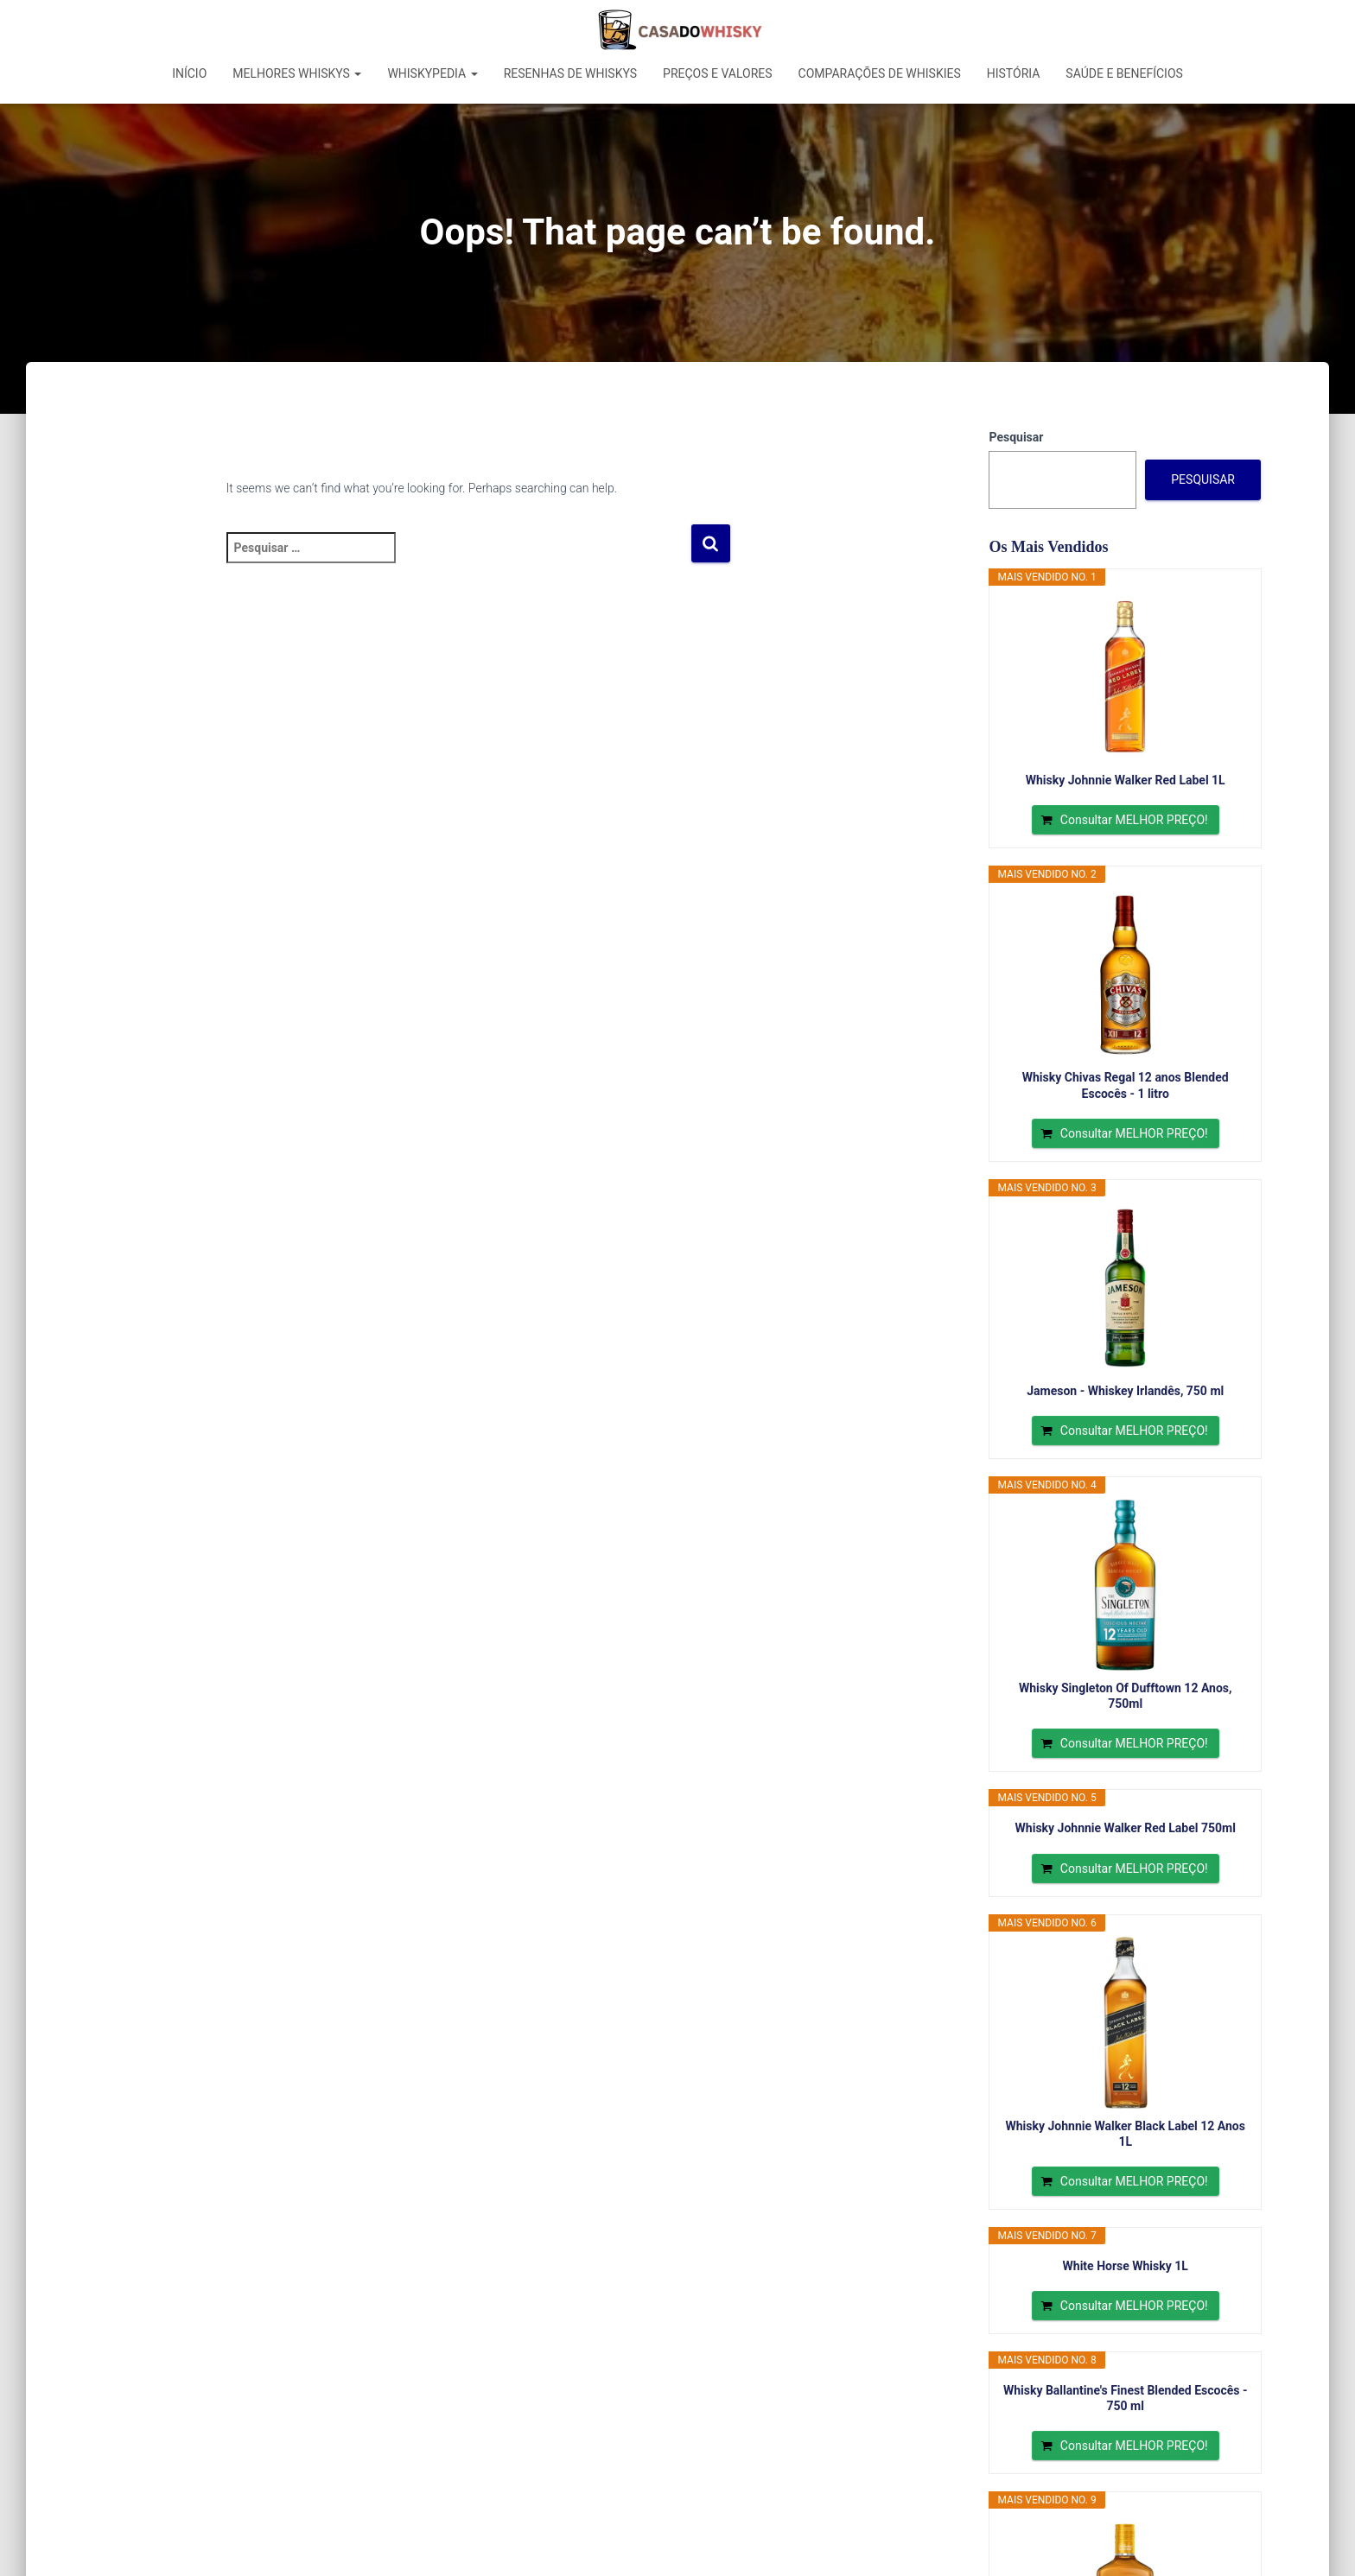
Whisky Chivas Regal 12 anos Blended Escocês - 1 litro (1125, 1085)
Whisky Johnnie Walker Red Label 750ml (1125, 1828)
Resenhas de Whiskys (570, 73)
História (1013, 73)
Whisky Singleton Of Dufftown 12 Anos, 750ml (1125, 1695)
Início (189, 73)
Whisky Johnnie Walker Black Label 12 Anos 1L (1125, 2133)
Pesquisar (1016, 437)
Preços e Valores (718, 73)
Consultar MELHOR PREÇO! (1134, 820)
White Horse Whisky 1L (1125, 2266)
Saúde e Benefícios (1124, 73)
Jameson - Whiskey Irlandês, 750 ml (1125, 1391)
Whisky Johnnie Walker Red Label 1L (1125, 780)
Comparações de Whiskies (879, 73)
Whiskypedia (432, 73)
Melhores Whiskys (296, 73)
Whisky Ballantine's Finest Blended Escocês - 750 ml (1125, 2398)
